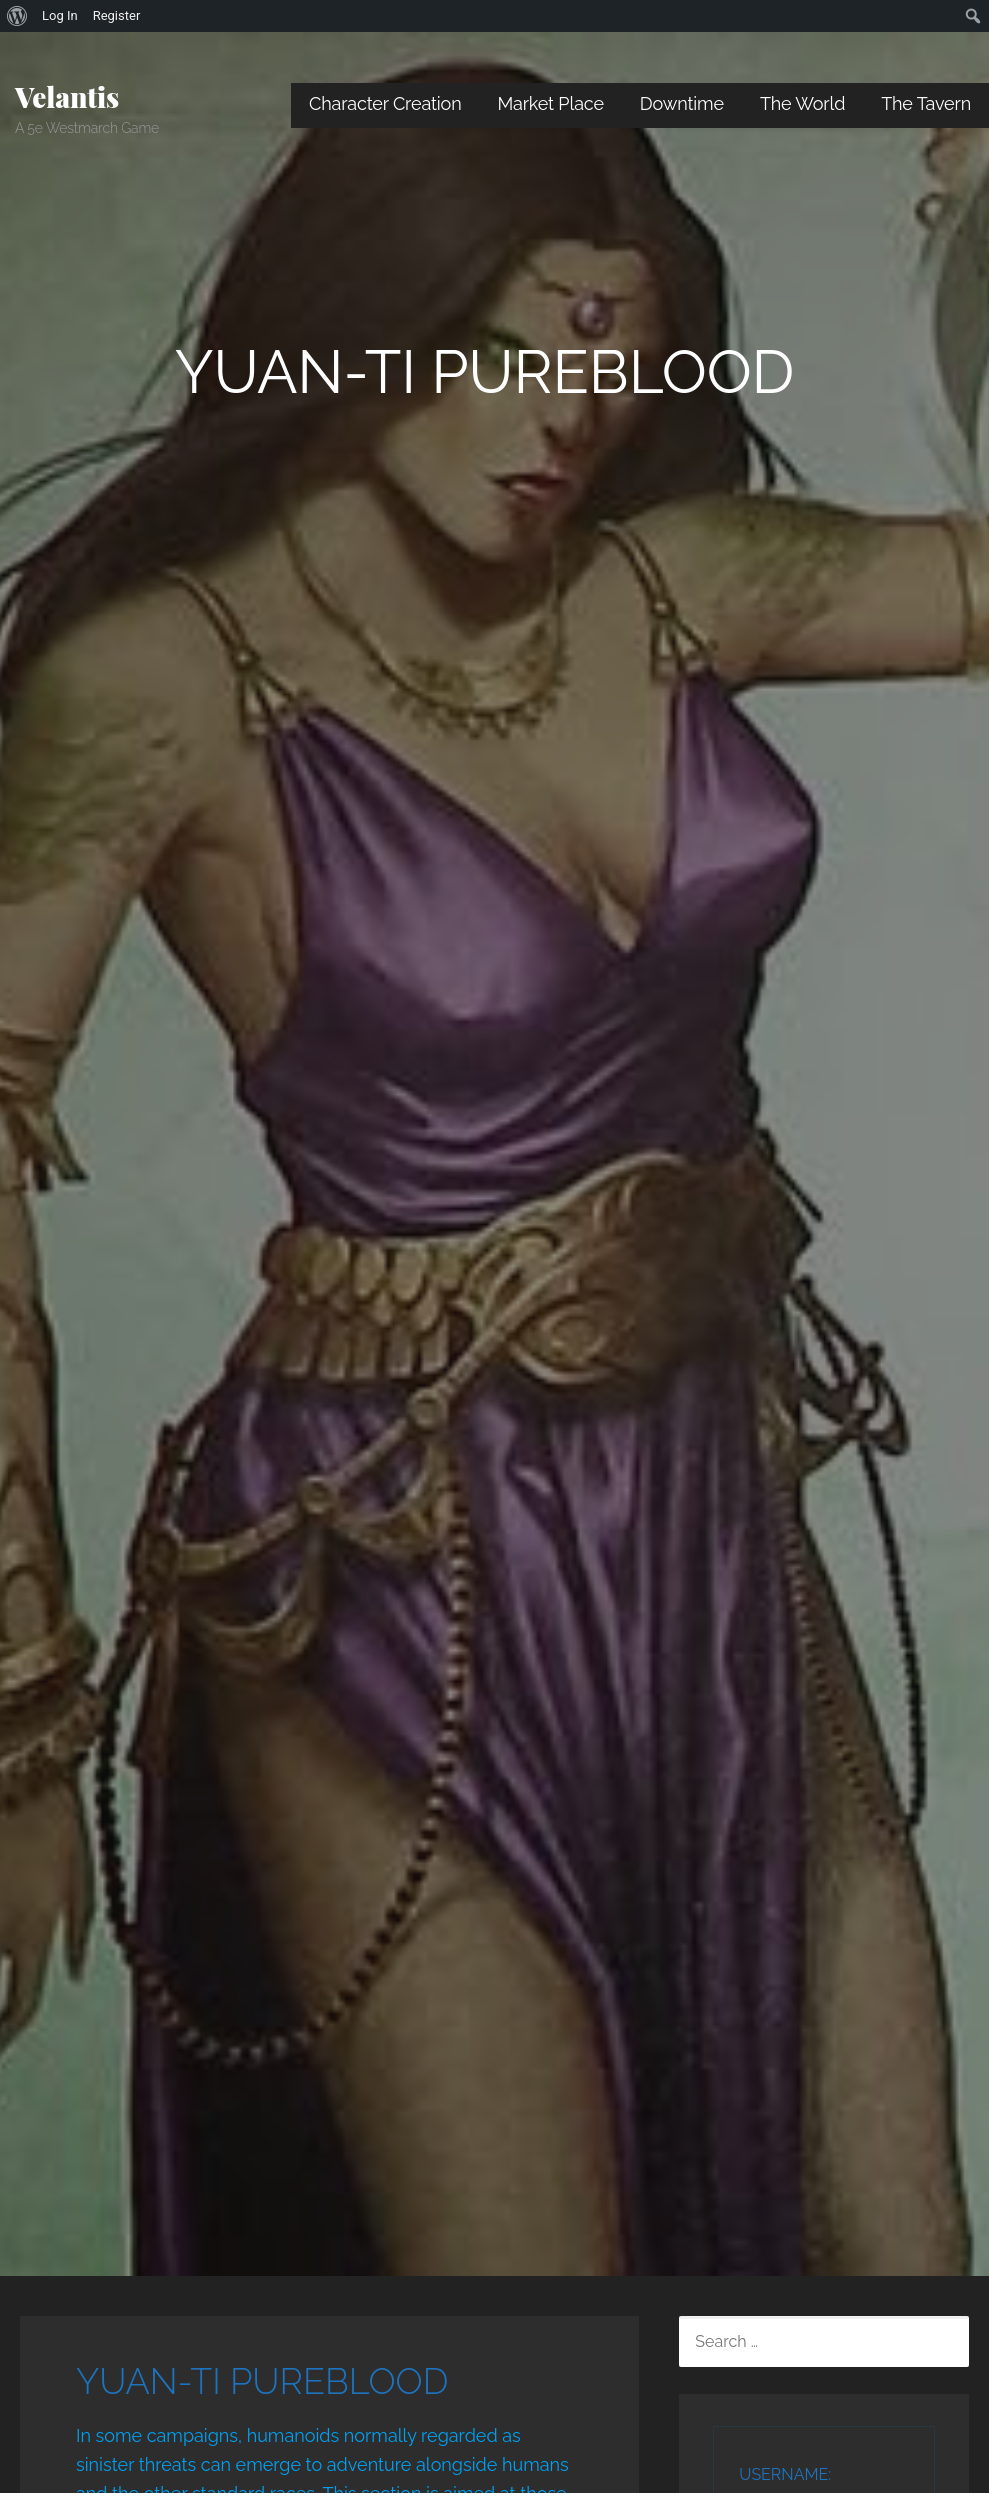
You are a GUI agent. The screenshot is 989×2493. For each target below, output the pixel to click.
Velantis (67, 96)
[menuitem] (17, 16)
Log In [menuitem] (60, 15)
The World (802, 103)
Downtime (682, 103)
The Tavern (926, 103)
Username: (785, 2474)
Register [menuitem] (117, 15)
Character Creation (385, 103)
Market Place (551, 103)
